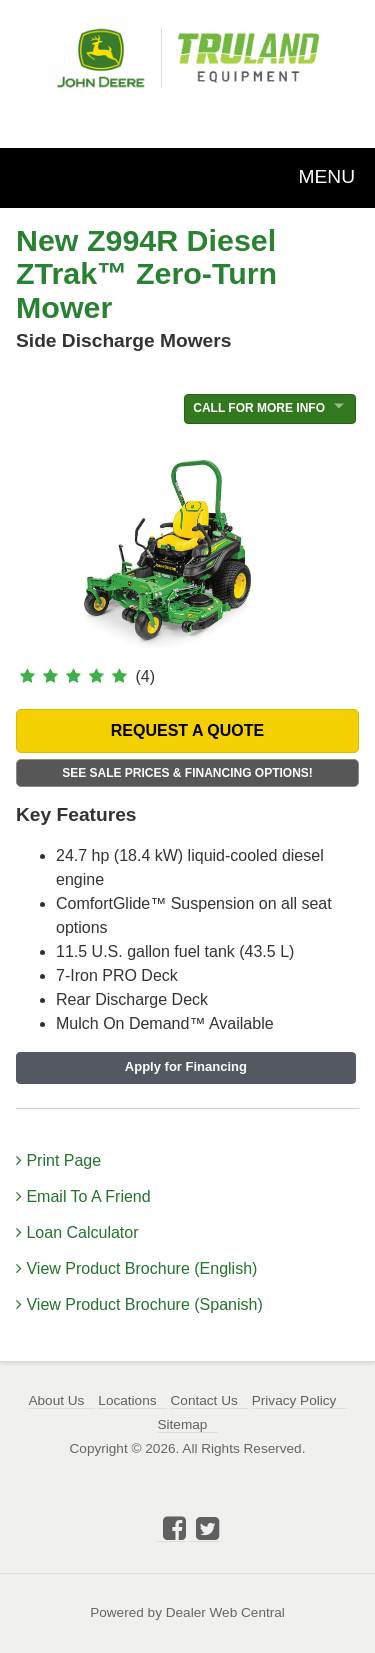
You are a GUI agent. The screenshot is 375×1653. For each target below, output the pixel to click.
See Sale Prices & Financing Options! (187, 773)
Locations (127, 1400)
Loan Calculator (77, 1232)
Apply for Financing (186, 1066)
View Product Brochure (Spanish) (139, 1304)
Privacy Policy (294, 1400)
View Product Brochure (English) (136, 1268)
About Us (56, 1400)
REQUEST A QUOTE (188, 730)
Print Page (58, 1160)
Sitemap (182, 1424)
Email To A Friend (83, 1196)
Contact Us (204, 1400)
